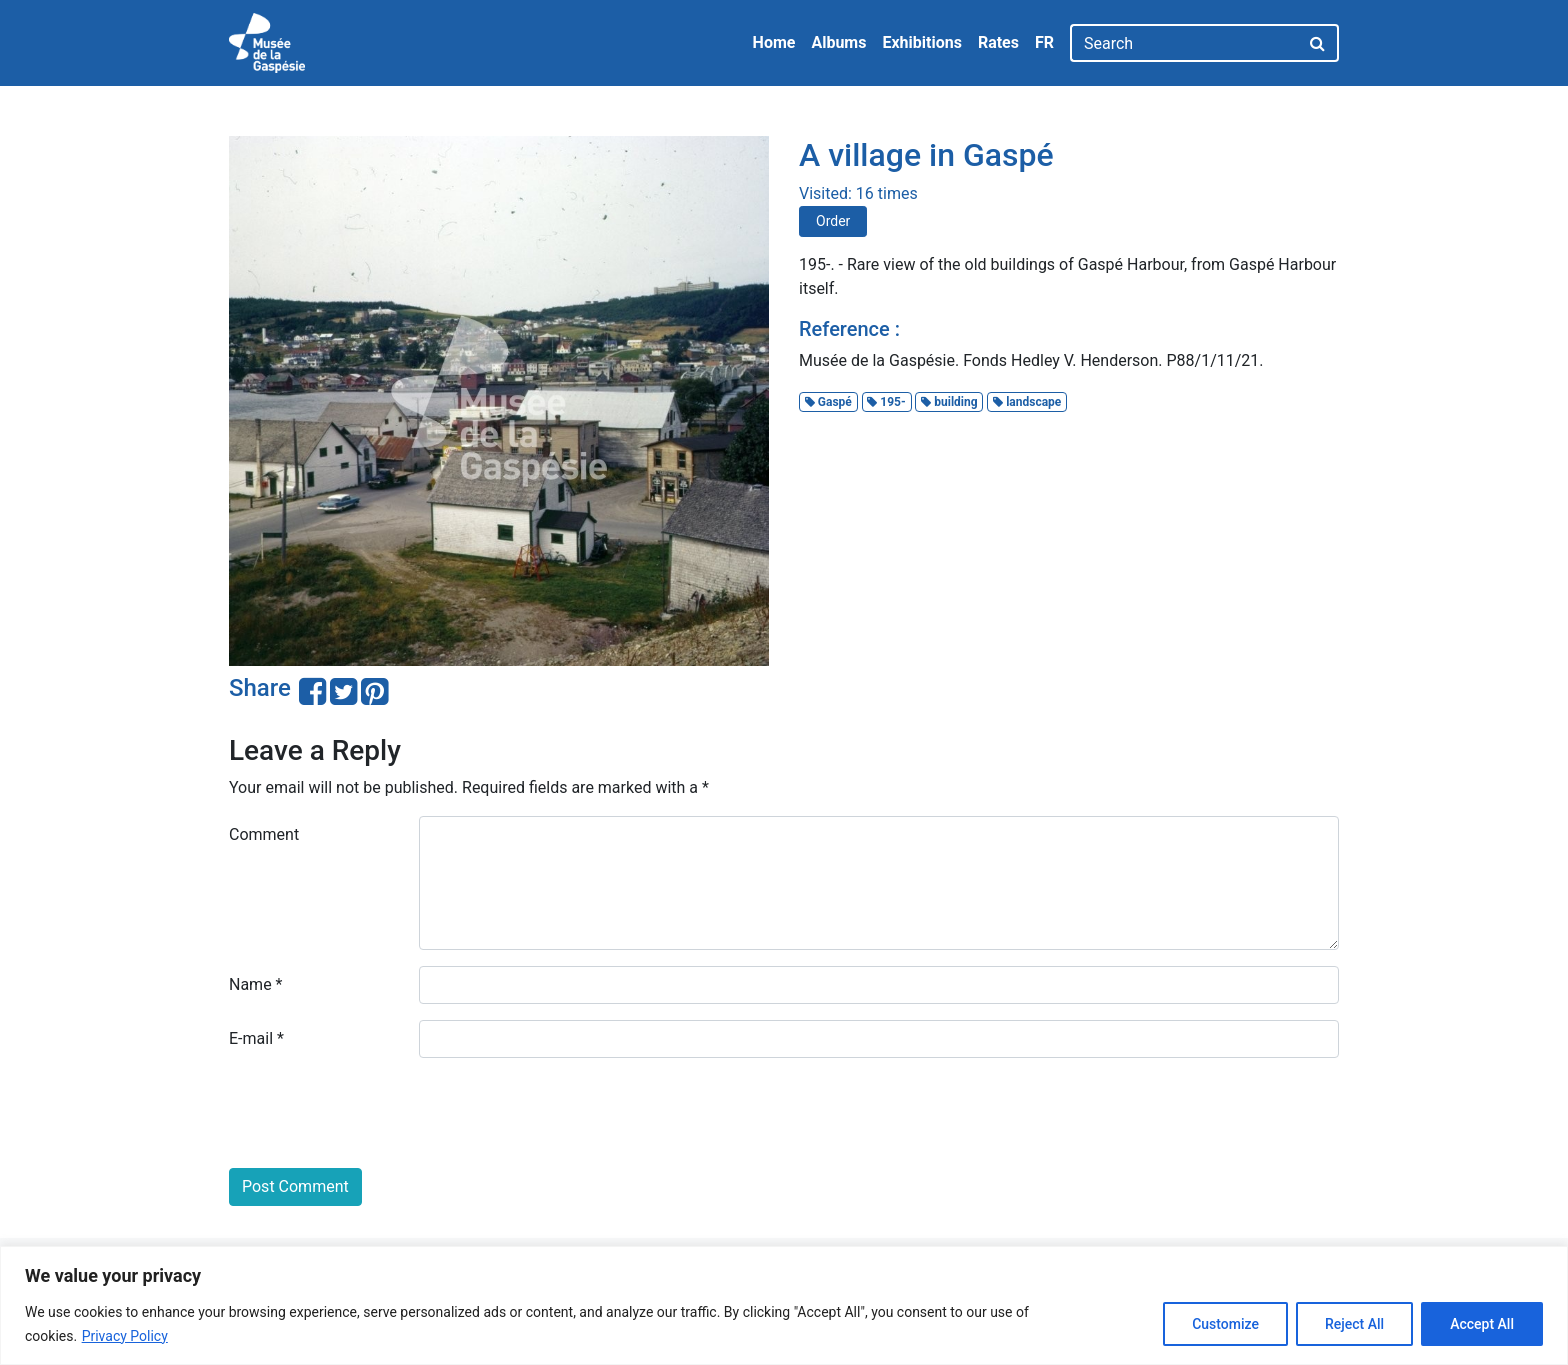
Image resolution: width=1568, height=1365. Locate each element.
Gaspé (828, 402)
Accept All (1482, 1324)
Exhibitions (921, 42)
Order (833, 221)
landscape (1027, 402)
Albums (838, 42)
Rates (998, 42)
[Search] (1184, 43)
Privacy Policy (125, 1336)
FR (1044, 42)
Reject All (1354, 1324)
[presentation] (381, 1113)
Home (774, 42)
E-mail (256, 1038)
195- (886, 402)
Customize (1225, 1324)
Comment (264, 834)
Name (256, 984)
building (949, 402)
